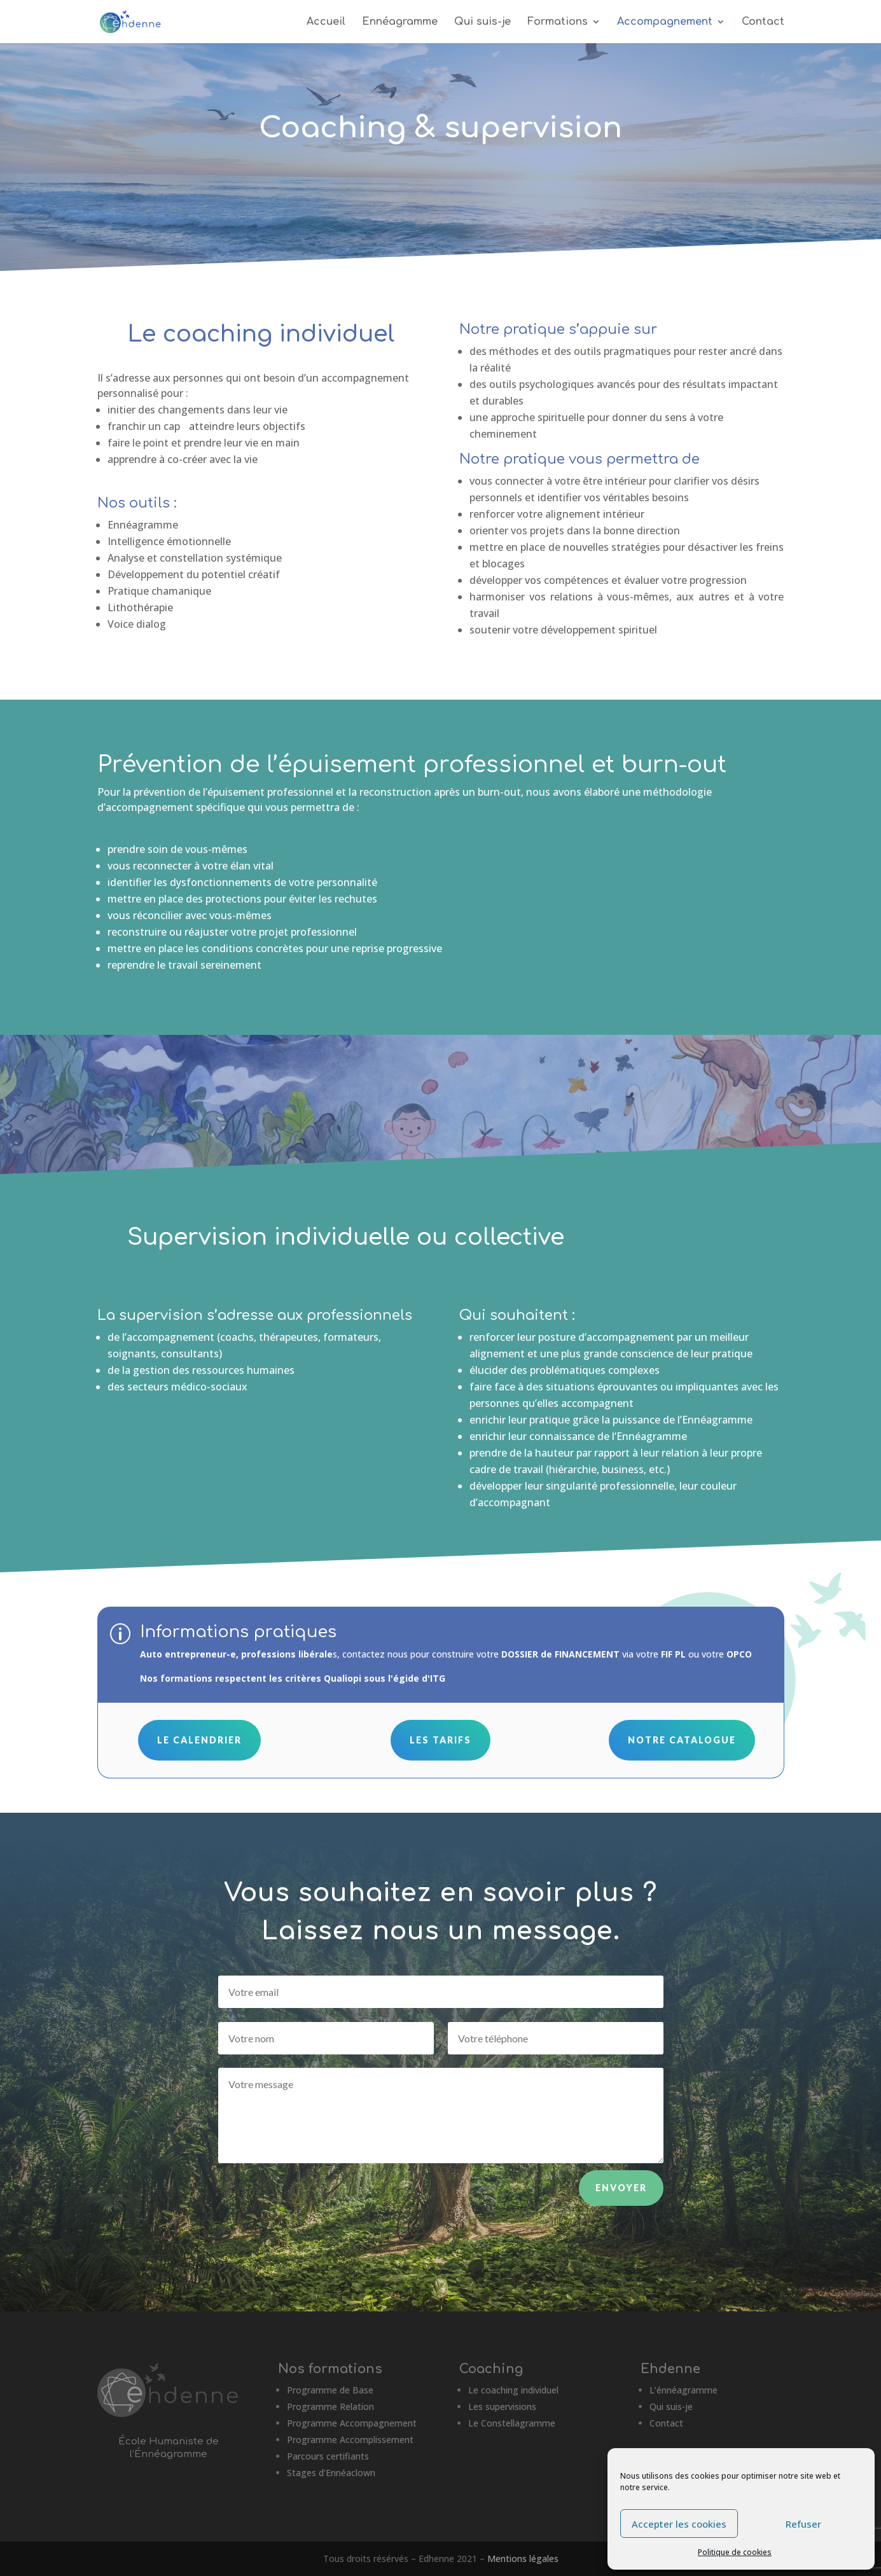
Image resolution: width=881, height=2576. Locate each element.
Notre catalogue (682, 1740)
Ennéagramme (400, 22)
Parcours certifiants (328, 2456)
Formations (557, 22)
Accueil (326, 22)
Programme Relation (330, 2406)
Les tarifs (440, 1740)
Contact (763, 22)
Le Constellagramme (511, 2423)
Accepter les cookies (679, 2523)
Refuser (803, 2523)
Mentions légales (522, 2558)
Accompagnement (664, 22)
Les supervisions (502, 2406)
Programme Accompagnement (352, 2423)
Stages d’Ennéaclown (331, 2473)
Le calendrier (199, 1740)
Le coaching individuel (513, 2390)
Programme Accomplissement (350, 2440)
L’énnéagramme (683, 2390)
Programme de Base (330, 2390)
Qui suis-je (482, 22)
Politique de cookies (735, 2552)
